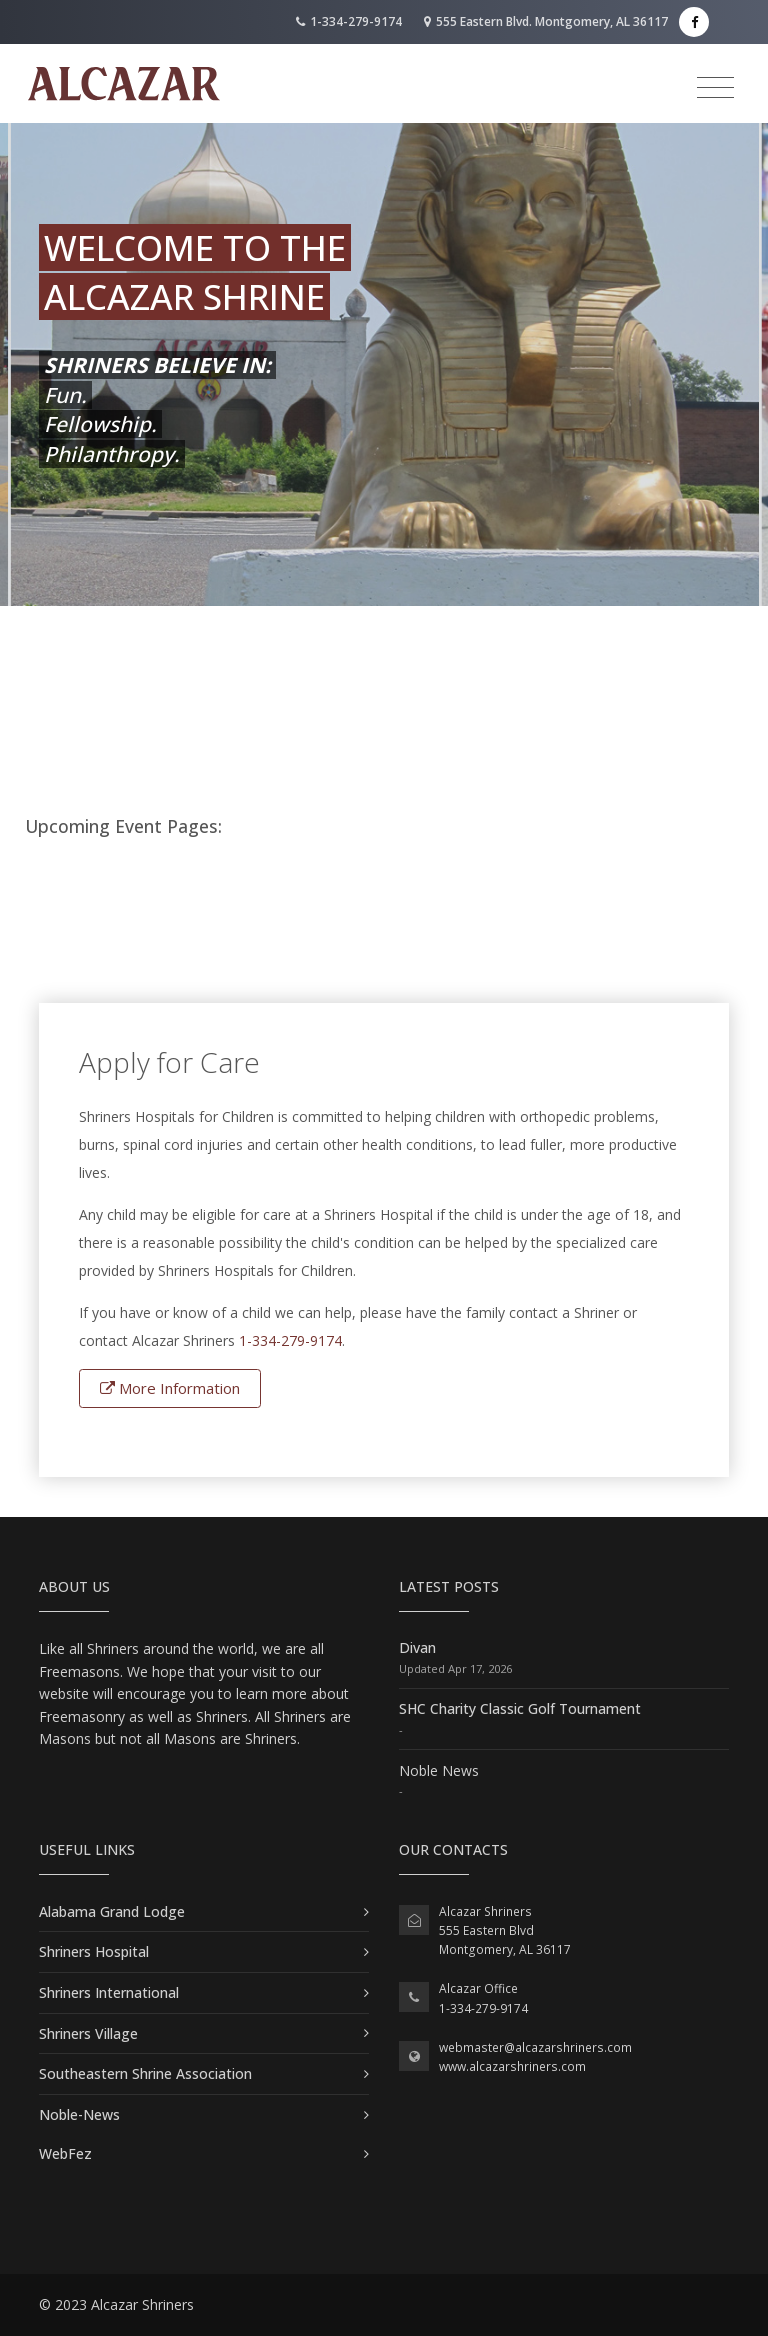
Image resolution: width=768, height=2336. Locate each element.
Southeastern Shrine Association (145, 2073)
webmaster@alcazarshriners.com (535, 2047)
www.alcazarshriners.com (512, 2066)
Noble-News (79, 2114)
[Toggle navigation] (715, 88)
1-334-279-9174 (349, 21)
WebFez (65, 2153)
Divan (417, 1647)
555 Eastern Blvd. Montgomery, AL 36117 (546, 21)
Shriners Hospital (94, 1951)
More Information (170, 1388)
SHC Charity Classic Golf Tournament (520, 1708)
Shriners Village (88, 2033)
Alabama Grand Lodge (112, 1911)
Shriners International (109, 1992)
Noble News (439, 1770)
